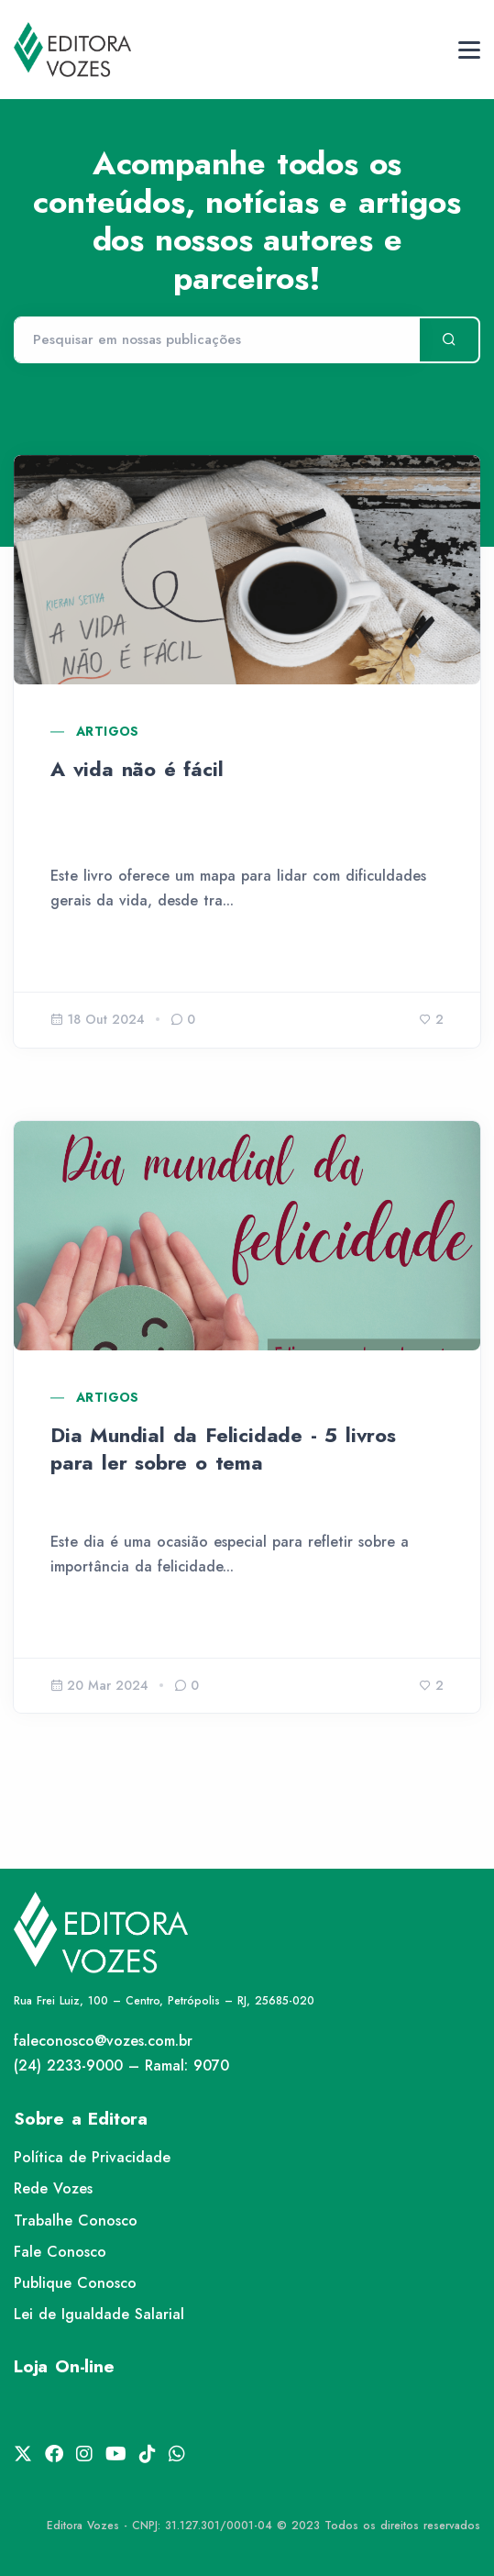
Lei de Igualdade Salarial (99, 2314)
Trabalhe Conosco (75, 2220)
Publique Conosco (75, 2282)
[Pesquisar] (216, 340)
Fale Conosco (60, 2251)
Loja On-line (64, 2366)
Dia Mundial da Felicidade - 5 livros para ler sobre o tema (223, 1449)
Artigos (107, 731)
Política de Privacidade (92, 2157)
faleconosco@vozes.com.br (103, 2040)
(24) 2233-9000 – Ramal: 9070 (121, 2065)
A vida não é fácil (136, 768)
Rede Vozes (53, 2188)
